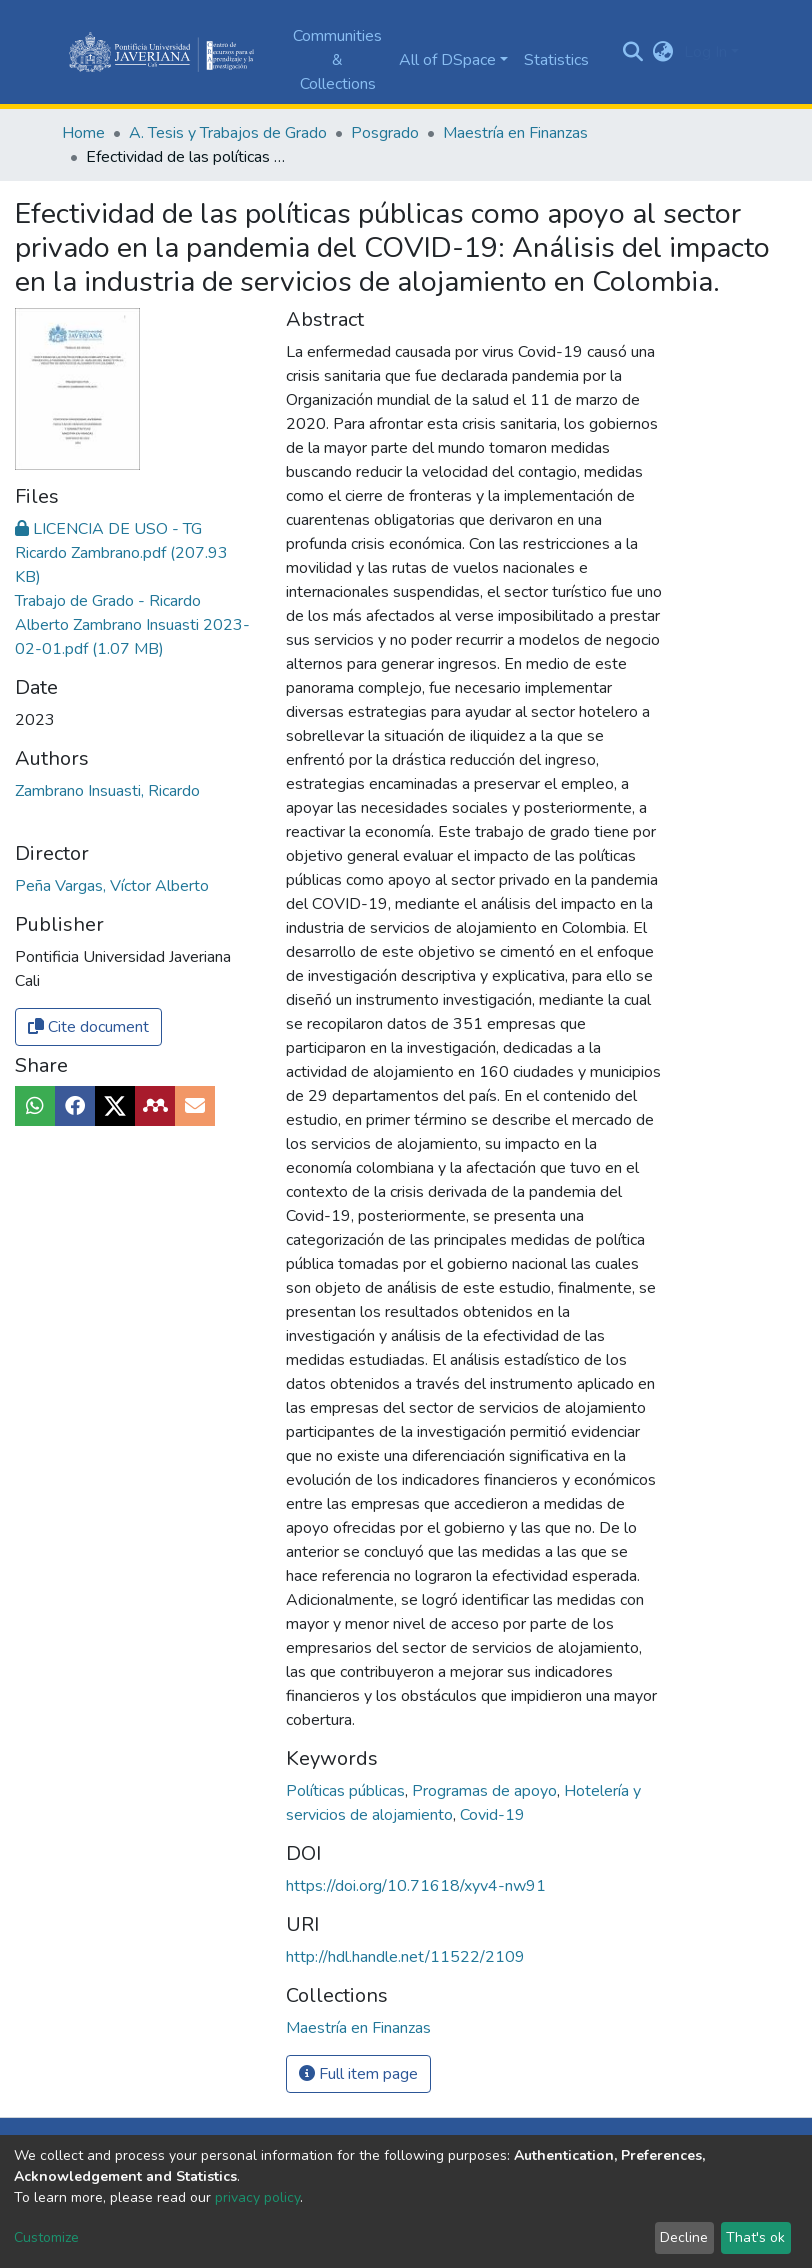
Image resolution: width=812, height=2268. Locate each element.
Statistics (556, 60)
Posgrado (385, 133)
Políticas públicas (347, 1791)
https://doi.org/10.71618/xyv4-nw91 (416, 1886)
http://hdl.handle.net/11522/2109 (405, 1957)
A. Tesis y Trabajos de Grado (228, 133)
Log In (705, 52)
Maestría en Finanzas (515, 133)
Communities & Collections (337, 60)
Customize (46, 2237)
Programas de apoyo (486, 1791)
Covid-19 (492, 1815)
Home (83, 133)
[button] (663, 52)
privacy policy (257, 2197)
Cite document (88, 1027)
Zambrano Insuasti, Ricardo (107, 791)
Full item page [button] (358, 2074)
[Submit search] (633, 52)
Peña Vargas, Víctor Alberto (112, 886)
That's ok (755, 2237)
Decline (684, 2237)
